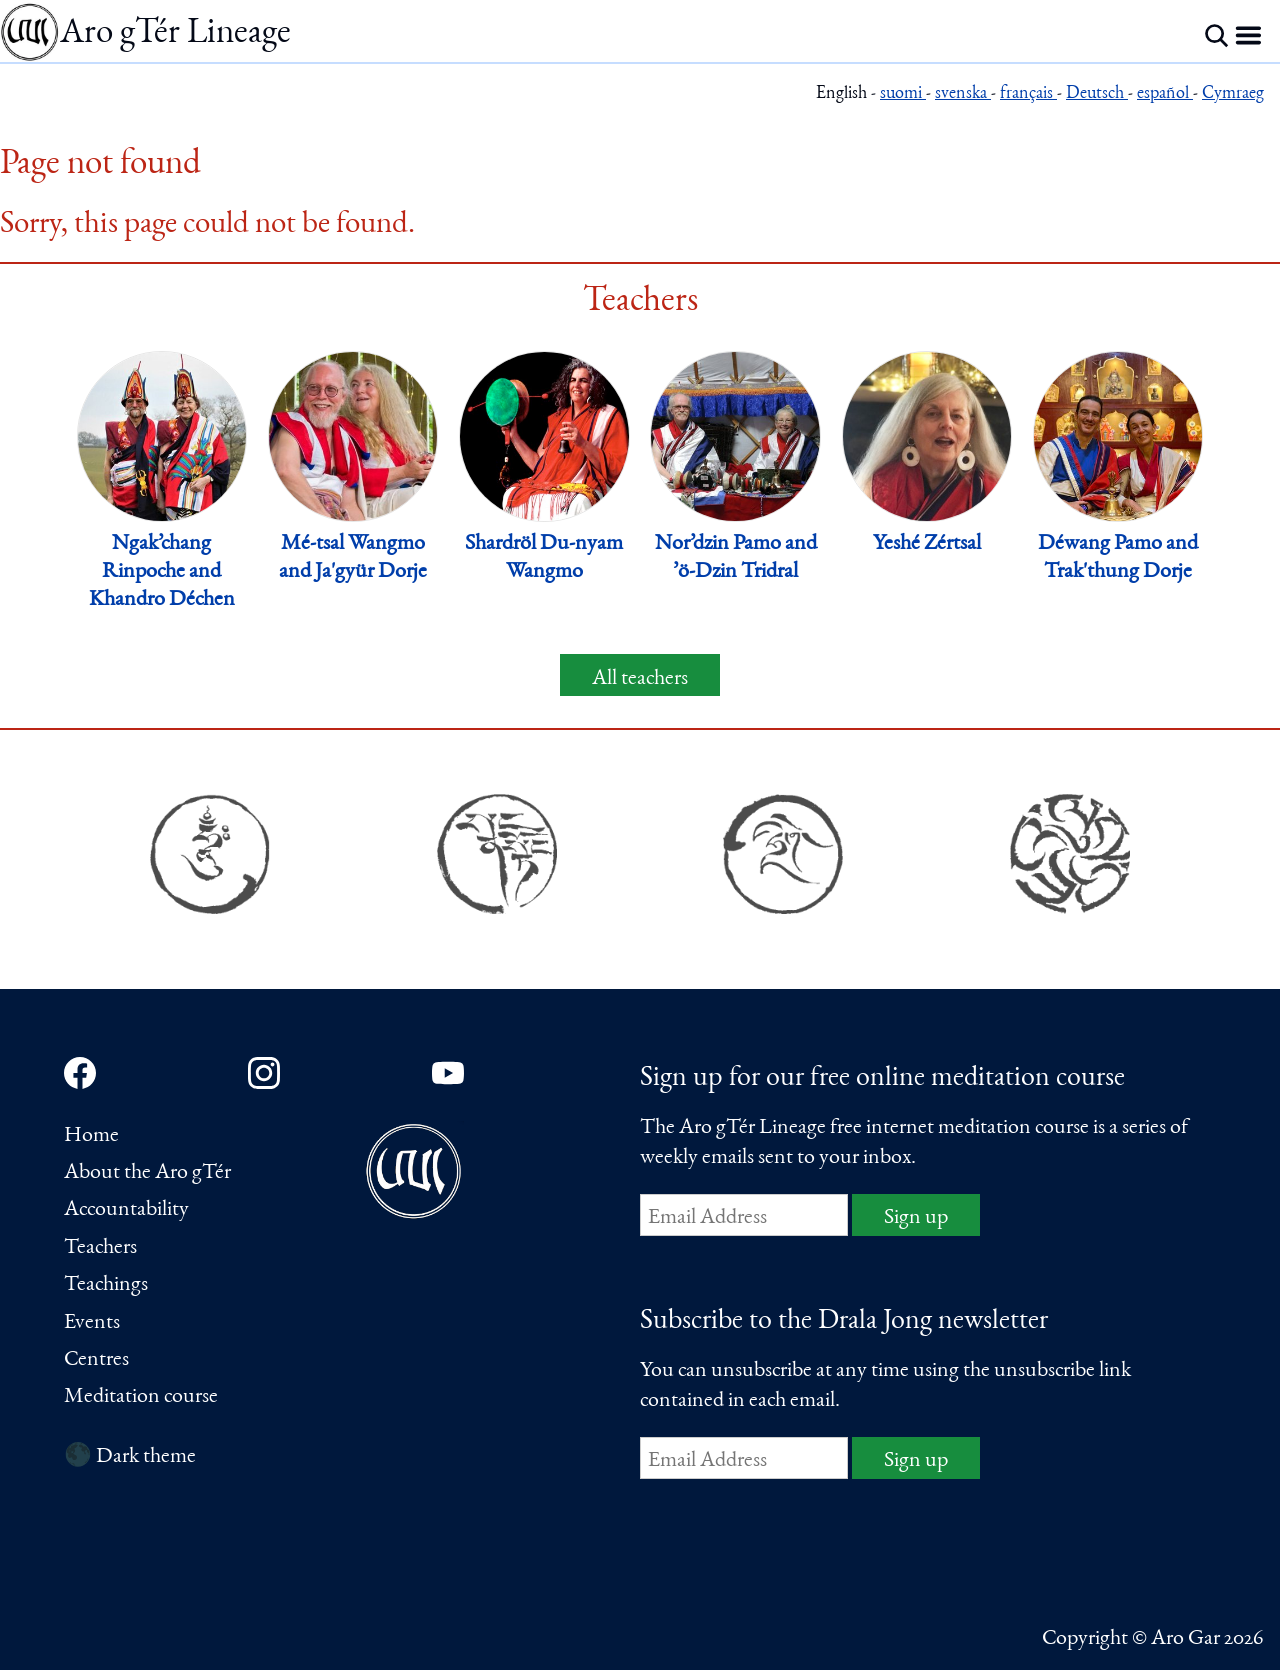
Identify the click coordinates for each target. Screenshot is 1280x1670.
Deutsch (1097, 94)
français (1028, 94)
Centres (96, 1360)
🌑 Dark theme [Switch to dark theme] (130, 1457)
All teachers (640, 679)
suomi (903, 94)
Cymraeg (1233, 94)
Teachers (100, 1248)
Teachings (106, 1285)
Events (92, 1323)
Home (91, 1136)
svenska (963, 94)
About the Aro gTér (147, 1173)
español (1165, 94)
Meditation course (141, 1397)
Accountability (126, 1210)
